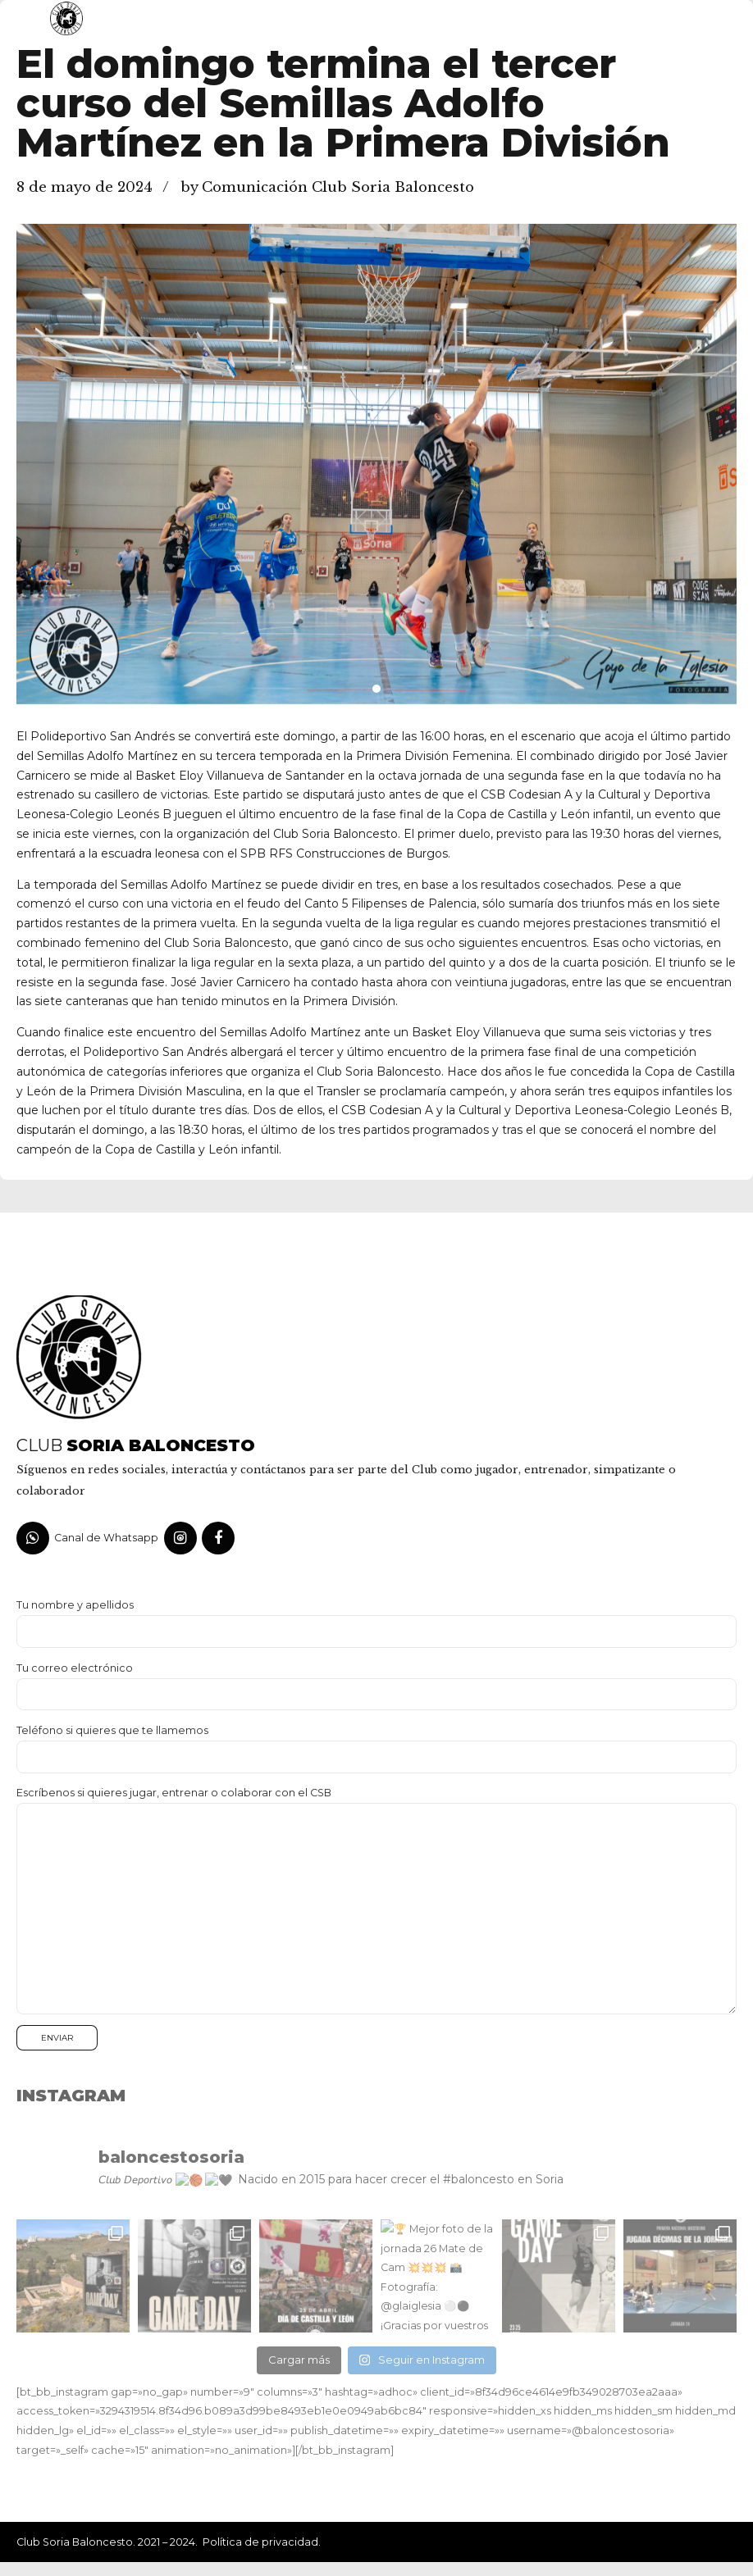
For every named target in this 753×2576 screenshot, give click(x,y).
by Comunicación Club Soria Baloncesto (327, 187)
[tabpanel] (376, 464)
